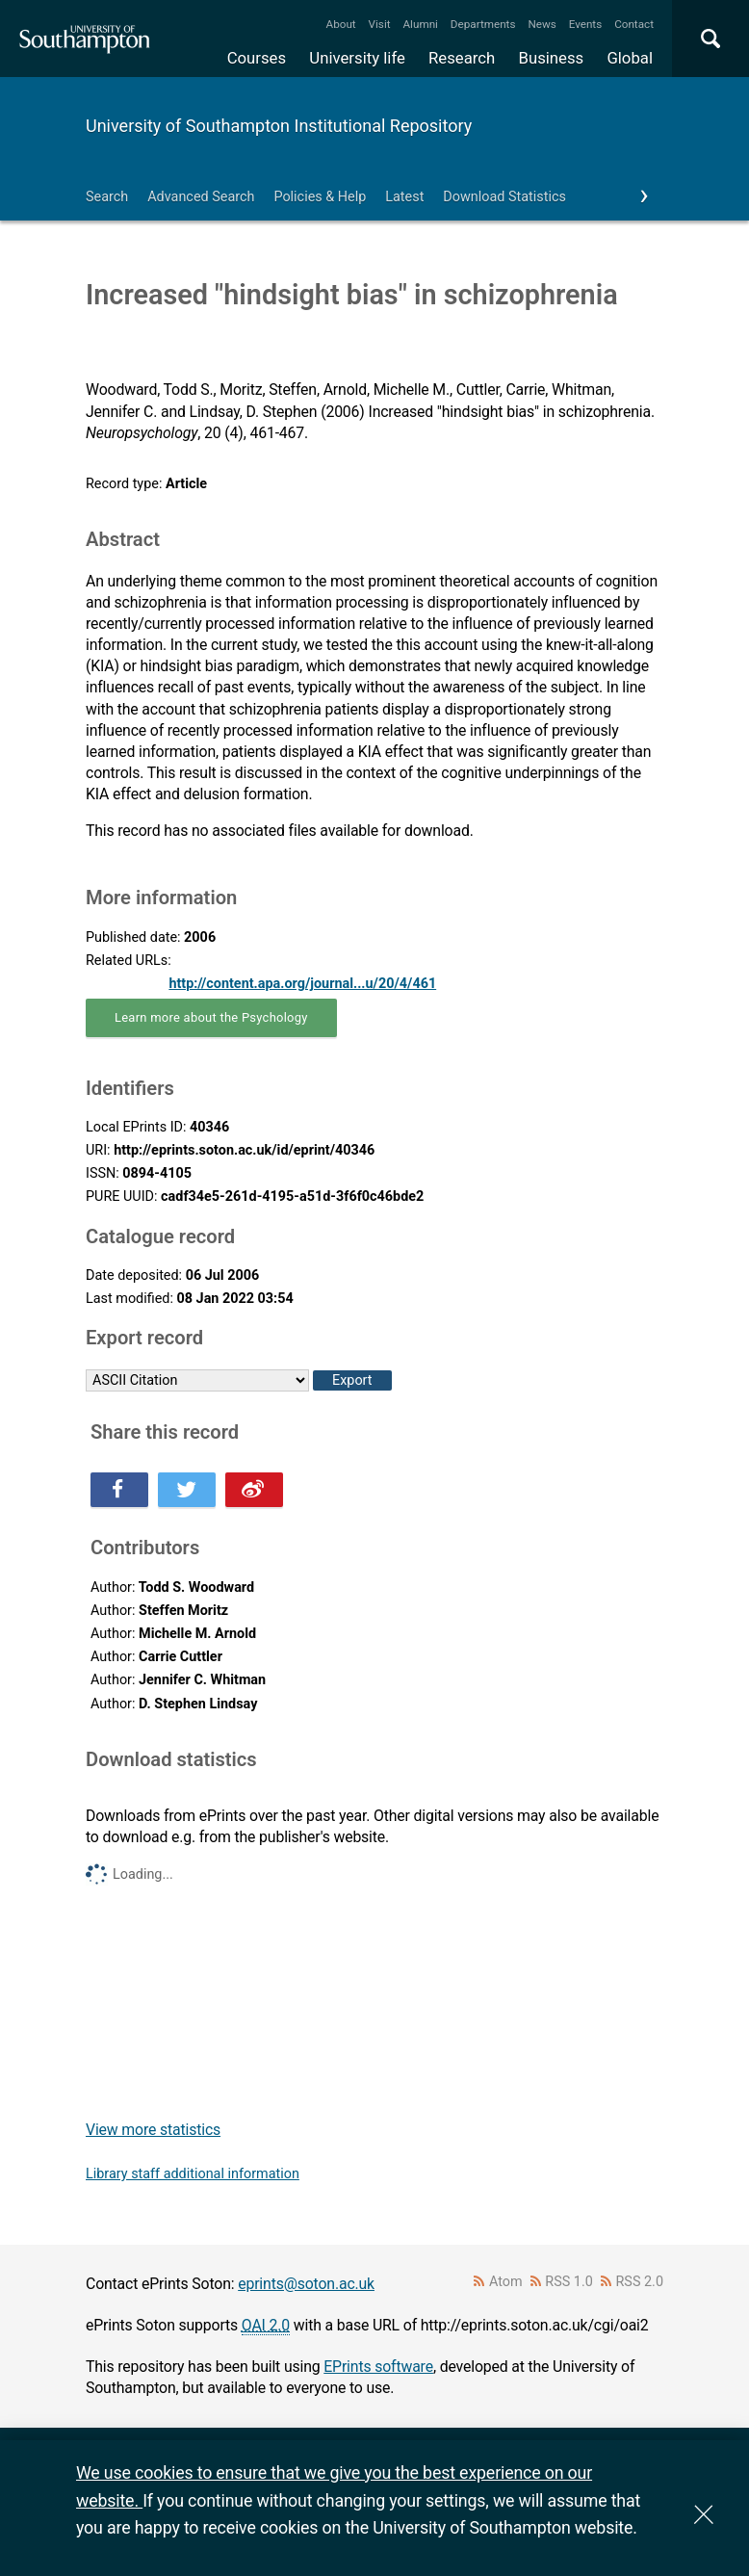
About (341, 24)
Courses (256, 57)
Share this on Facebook (119, 1489)
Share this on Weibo (254, 1489)
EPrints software (378, 2366)
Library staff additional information (192, 2174)
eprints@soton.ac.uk (306, 2284)
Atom (506, 2282)
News (541, 24)
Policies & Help (319, 197)
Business (551, 57)
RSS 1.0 (569, 2282)
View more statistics (153, 2130)
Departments (483, 24)
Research (461, 57)
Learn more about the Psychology (211, 1017)
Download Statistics (504, 197)
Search (107, 197)
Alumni (419, 24)
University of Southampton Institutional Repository (279, 126)
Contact (634, 24)
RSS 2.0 (640, 2282)
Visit (380, 24)
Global (630, 57)
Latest (404, 197)
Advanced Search (200, 197)
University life (357, 57)
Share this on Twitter (187, 1489)
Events (586, 24)
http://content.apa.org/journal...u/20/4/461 (302, 984)
